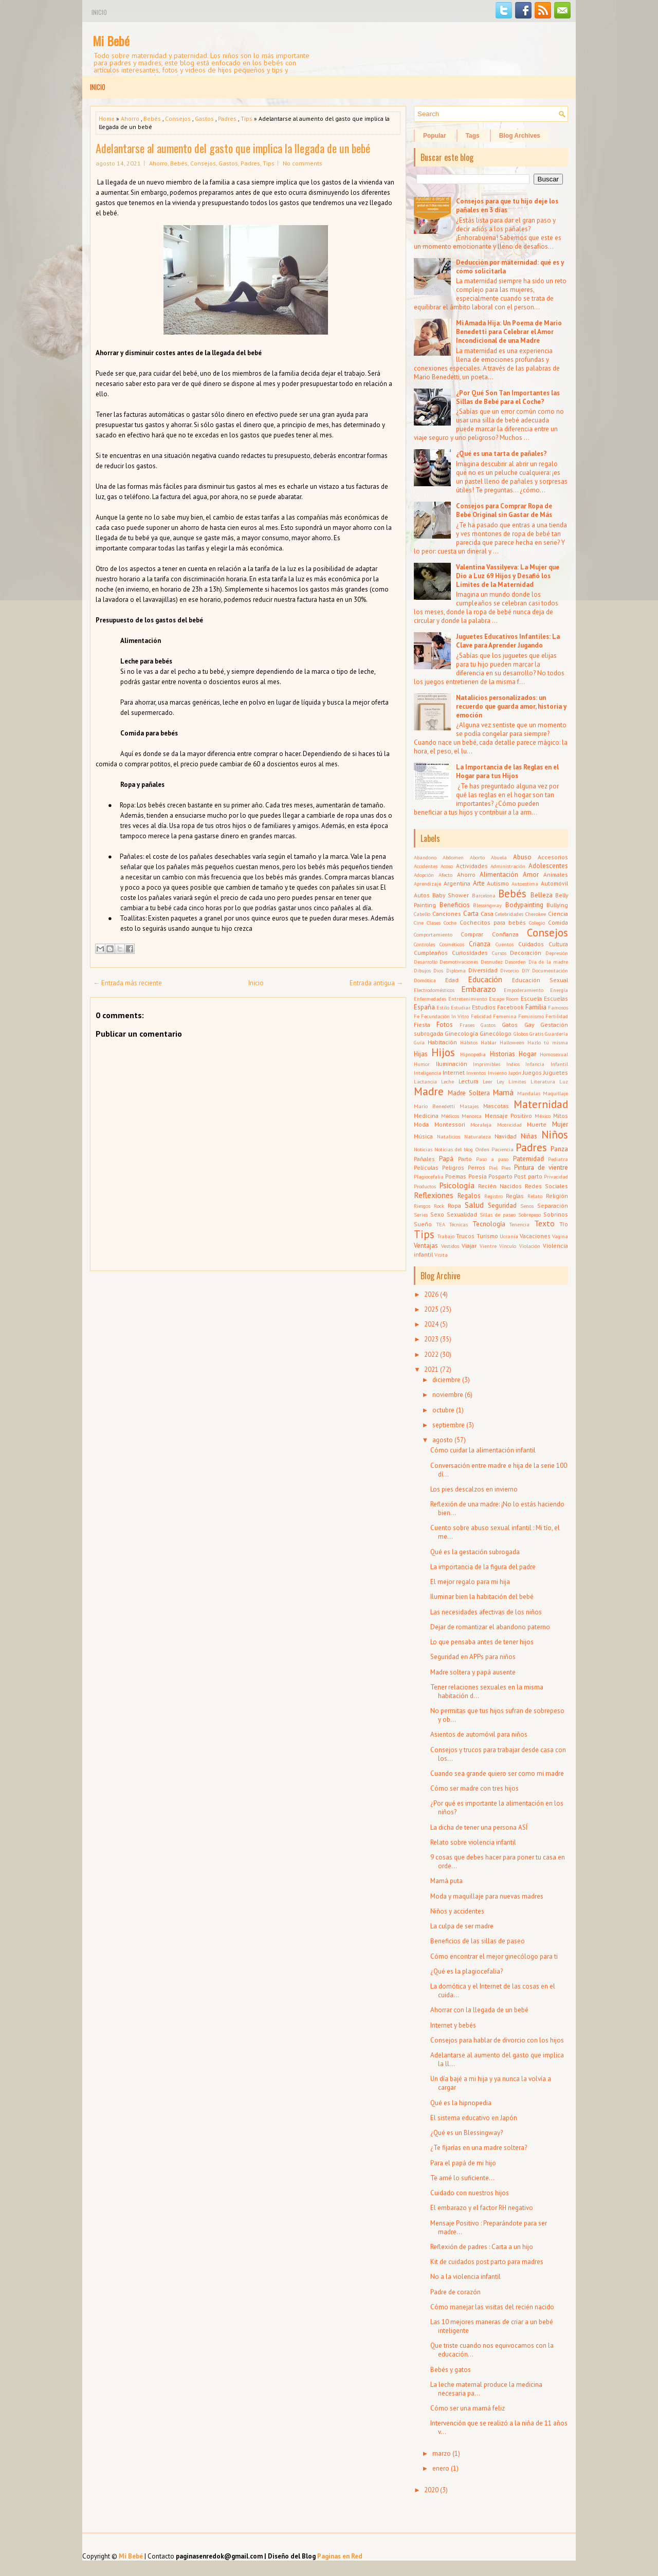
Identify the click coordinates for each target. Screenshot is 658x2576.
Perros (476, 1167)
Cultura (558, 944)
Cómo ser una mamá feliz (467, 2408)
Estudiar (460, 1007)
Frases (467, 1024)
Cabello (422, 913)
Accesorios (553, 857)
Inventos (476, 1072)
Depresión (556, 952)
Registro (493, 1196)
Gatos (510, 1024)
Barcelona (484, 895)
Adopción (424, 874)
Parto (465, 1159)
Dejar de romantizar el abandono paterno (490, 1627)
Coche (450, 922)
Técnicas (458, 1224)
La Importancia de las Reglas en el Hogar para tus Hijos (507, 771)
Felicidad (481, 1016)
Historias (502, 1054)
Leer (487, 1081)
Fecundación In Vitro (445, 1016)
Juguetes (555, 1072)
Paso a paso (492, 1159)
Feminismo (531, 1016)
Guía (419, 1042)
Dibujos (422, 970)
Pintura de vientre (541, 1167)
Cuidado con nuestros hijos (469, 2192)
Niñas (529, 1136)
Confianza (505, 934)
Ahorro (130, 118)
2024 (431, 1324)
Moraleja (480, 1124)
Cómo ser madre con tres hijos (474, 1788)
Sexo (437, 1214)
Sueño (423, 1224)
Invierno (497, 1072)
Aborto (477, 857)
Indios (513, 1064)
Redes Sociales (546, 1186)
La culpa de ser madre (462, 1926)
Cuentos (505, 944)
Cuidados (531, 944)
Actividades (472, 866)
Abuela (499, 857)
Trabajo (445, 1236)
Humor (422, 1064)
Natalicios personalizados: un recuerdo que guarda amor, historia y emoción (511, 706)
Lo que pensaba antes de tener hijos (482, 1641)
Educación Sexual (540, 980)
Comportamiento (433, 934)
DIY (525, 970)
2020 (431, 2490)
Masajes (469, 1106)
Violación (529, 1245)
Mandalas (528, 1093)
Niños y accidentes (457, 1911)
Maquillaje (555, 1093)
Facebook (510, 1007)
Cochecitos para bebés (493, 922)
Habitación (442, 1042)
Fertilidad (556, 1016)
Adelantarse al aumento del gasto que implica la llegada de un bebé (233, 148)
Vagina (560, 1236)
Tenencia (519, 1224)
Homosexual (554, 1054)
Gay (529, 1024)
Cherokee (535, 913)
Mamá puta (446, 1880)
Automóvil (554, 883)
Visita (441, 1254)
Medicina (426, 1115)
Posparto (500, 1176)
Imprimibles (486, 1064)
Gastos (204, 118)
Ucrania (509, 1236)
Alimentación (499, 874)
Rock (439, 1205)
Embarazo (478, 989)
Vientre (488, 1245)
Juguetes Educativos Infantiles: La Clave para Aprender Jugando (508, 641)
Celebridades (509, 913)
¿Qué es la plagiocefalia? (466, 1971)
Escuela (531, 998)
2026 (431, 1294)
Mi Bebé (111, 40)
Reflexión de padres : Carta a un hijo (481, 2246)
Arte (479, 883)
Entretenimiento (467, 998)
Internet (454, 1072)
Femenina (505, 1016)
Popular (434, 135)
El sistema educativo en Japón (473, 2117)
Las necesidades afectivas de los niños (486, 1612)
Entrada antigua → (376, 983)
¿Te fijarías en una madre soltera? (478, 2147)
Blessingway (487, 905)
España (424, 1007)
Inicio (99, 12)
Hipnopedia (473, 1054)
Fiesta (422, 1024)
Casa (487, 913)
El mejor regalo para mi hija (470, 1581)
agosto (442, 1440)
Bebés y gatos (450, 2369)
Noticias (423, 1149)
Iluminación (451, 1064)
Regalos (469, 1195)
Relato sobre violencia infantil (473, 1842)
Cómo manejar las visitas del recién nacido (492, 2307)
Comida (558, 922)
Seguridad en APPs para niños (473, 1656)
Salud (474, 1205)
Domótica (425, 980)
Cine (419, 922)
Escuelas (556, 998)
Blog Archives (519, 135)
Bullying (557, 905)
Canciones (446, 913)
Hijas (421, 1054)
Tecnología (488, 1224)
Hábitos (469, 1042)
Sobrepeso (529, 1214)
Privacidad (556, 1176)
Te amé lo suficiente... (462, 2178)
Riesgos (422, 1205)
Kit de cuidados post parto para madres (486, 2261)
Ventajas (426, 1245)
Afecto (445, 874)
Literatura (543, 1081)
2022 (431, 1354)
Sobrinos (555, 1214)
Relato (534, 1196)
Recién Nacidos (500, 1186)
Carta (471, 913)
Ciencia (558, 913)
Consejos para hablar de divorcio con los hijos (497, 2040)
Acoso (447, 866)
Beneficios (455, 904)
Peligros (453, 1167)
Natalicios (448, 1136)
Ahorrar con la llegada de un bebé (479, 2009)
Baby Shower (450, 895)
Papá (446, 1158)
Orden (482, 1149)
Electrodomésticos (434, 989)
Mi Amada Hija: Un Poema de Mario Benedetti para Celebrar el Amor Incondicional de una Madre (509, 332)
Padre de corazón (455, 2292)
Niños (554, 1135)
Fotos (444, 1024)
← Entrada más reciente (127, 983)
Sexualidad (462, 1214)
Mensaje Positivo (508, 1115)
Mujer (560, 1124)
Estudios (484, 1007)
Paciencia (502, 1149)
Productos (425, 1186)
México (543, 1115)
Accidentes (425, 866)
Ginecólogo (495, 1033)
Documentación (550, 970)
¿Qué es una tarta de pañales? (501, 453)
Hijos (443, 1052)
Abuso (522, 857)
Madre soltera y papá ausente (473, 1672)
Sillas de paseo (498, 1214)
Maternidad (541, 1104)
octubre (443, 1410)
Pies (505, 1167)
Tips (246, 118)
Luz (563, 1081)
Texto (544, 1223)
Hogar (527, 1054)
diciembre (446, 1379)
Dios (438, 970)
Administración (507, 866)
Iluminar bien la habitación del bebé (482, 1596)
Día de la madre (548, 961)
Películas (426, 1167)
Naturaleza (477, 1136)
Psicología (456, 1185)
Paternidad (528, 1158)
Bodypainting (524, 904)
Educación (485, 979)
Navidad (506, 1136)
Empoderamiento (523, 989)
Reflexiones (433, 1195)
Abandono (425, 857)
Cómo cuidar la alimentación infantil (483, 1450)
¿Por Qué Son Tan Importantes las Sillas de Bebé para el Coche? (508, 397)
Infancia (534, 1064)
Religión (557, 1196)
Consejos (178, 118)
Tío (563, 1224)
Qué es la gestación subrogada (475, 1552)
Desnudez (492, 961)
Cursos (499, 952)
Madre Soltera (468, 1093)
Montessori (449, 1124)
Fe (416, 1016)
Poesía (477, 1176)
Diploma (456, 970)
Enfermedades (430, 998)
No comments (302, 163)
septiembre (448, 1425)
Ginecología (461, 1033)
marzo (441, 2453)
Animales (555, 874)
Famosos (558, 1007)
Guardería (556, 1033)
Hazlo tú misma (547, 1042)
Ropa (454, 1205)
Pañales (424, 1159)
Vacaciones (535, 1236)
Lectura (469, 1081)
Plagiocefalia (429, 1176)
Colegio (537, 922)
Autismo (498, 883)
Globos (521, 1033)
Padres (227, 118)
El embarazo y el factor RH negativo (481, 2207)
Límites (517, 1081)
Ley (500, 1081)
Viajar (469, 1245)
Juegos (532, 1072)
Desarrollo (425, 961)
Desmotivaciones (459, 961)
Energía (559, 989)
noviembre (447, 1394)
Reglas (515, 1196)
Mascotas (496, 1106)
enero (440, 2468)
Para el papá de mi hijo (463, 2163)
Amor (531, 874)
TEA (440, 1224)
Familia (535, 1007)
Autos (422, 895)
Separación (552, 1205)
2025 (431, 1309)
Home (107, 118)
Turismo (487, 1236)
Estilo (442, 1007)
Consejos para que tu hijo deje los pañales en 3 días (507, 205)
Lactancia (425, 1081)
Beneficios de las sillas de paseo (477, 1941)
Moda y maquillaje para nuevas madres (486, 1896)
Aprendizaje (427, 883)
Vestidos (450, 1245)
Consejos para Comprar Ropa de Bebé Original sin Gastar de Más (504, 510)
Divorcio (509, 970)
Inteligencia (427, 1072)
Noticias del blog (453, 1149)
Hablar (489, 1042)
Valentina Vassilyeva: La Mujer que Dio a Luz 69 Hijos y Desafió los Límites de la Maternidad (507, 576)
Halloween (512, 1042)
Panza (559, 1149)
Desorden (515, 961)
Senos (527, 1205)
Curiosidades (470, 952)
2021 (431, 1369)
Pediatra (558, 1159)
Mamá (503, 1092)
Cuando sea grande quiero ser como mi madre (497, 1773)
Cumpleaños (431, 952)
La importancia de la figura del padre (483, 1566)
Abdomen (453, 857)
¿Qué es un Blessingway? (466, 2132)
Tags (473, 135)
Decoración (525, 952)
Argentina (457, 883)
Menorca (472, 1115)
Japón (514, 1072)
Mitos (560, 1115)
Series (421, 1214)
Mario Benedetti (434, 1106)
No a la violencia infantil (465, 2276)
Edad (452, 980)
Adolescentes (548, 865)
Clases (434, 922)
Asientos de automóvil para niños (478, 1734)
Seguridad (502, 1205)
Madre (429, 1091)
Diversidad (483, 970)
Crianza (479, 944)
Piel (493, 1167)
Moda (421, 1124)
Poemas (455, 1176)
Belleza (542, 895)
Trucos (465, 1236)
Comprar (472, 934)
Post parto (528, 1176)
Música (423, 1136)
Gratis (536, 1033)
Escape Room (504, 998)
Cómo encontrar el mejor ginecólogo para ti (494, 1956)
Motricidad (509, 1124)
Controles (424, 944)
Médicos (450, 1115)
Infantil (559, 1064)
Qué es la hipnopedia (460, 2103)
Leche (447, 1081)
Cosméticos (452, 944)
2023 (431, 1339)
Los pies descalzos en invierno (474, 1489)
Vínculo (507, 1245)
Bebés (152, 118)
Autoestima (524, 883)
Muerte (536, 1124)
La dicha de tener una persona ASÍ (478, 1827)
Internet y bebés (453, 2025)
